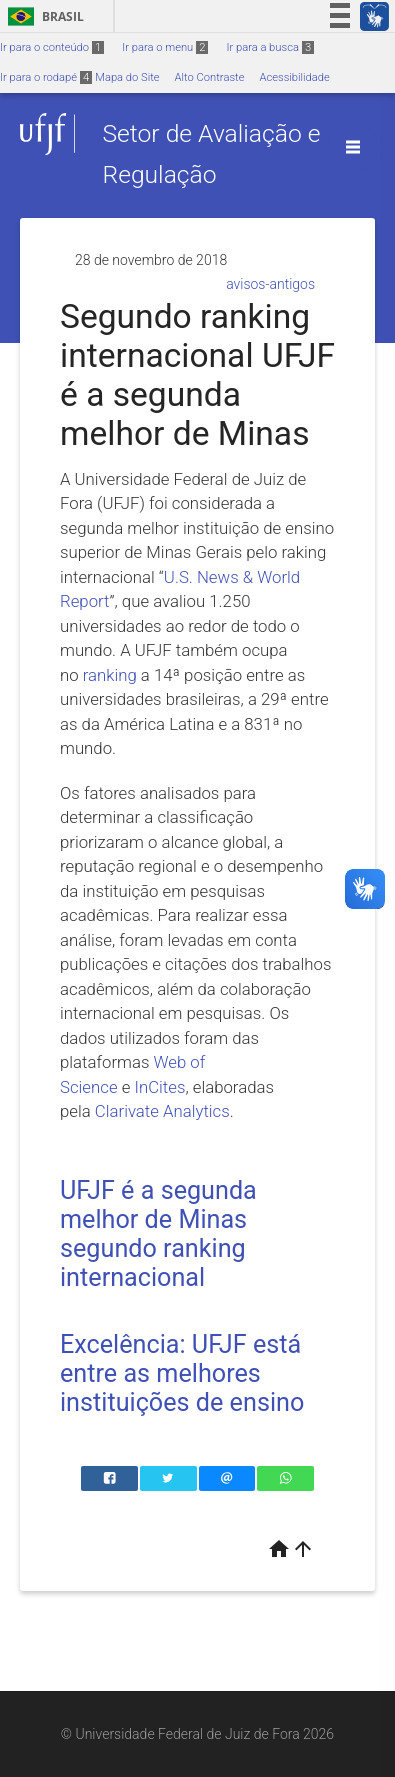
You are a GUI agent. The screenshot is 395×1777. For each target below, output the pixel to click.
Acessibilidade (294, 77)
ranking (110, 675)
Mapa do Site (127, 77)
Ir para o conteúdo (52, 47)
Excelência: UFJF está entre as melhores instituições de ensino (182, 1373)
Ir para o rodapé (46, 77)
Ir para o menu (165, 47)
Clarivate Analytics (162, 1111)
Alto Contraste (210, 77)
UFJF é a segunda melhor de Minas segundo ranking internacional (158, 1234)
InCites (159, 1087)
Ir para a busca (270, 47)
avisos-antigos (270, 284)
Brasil (42, 16)
